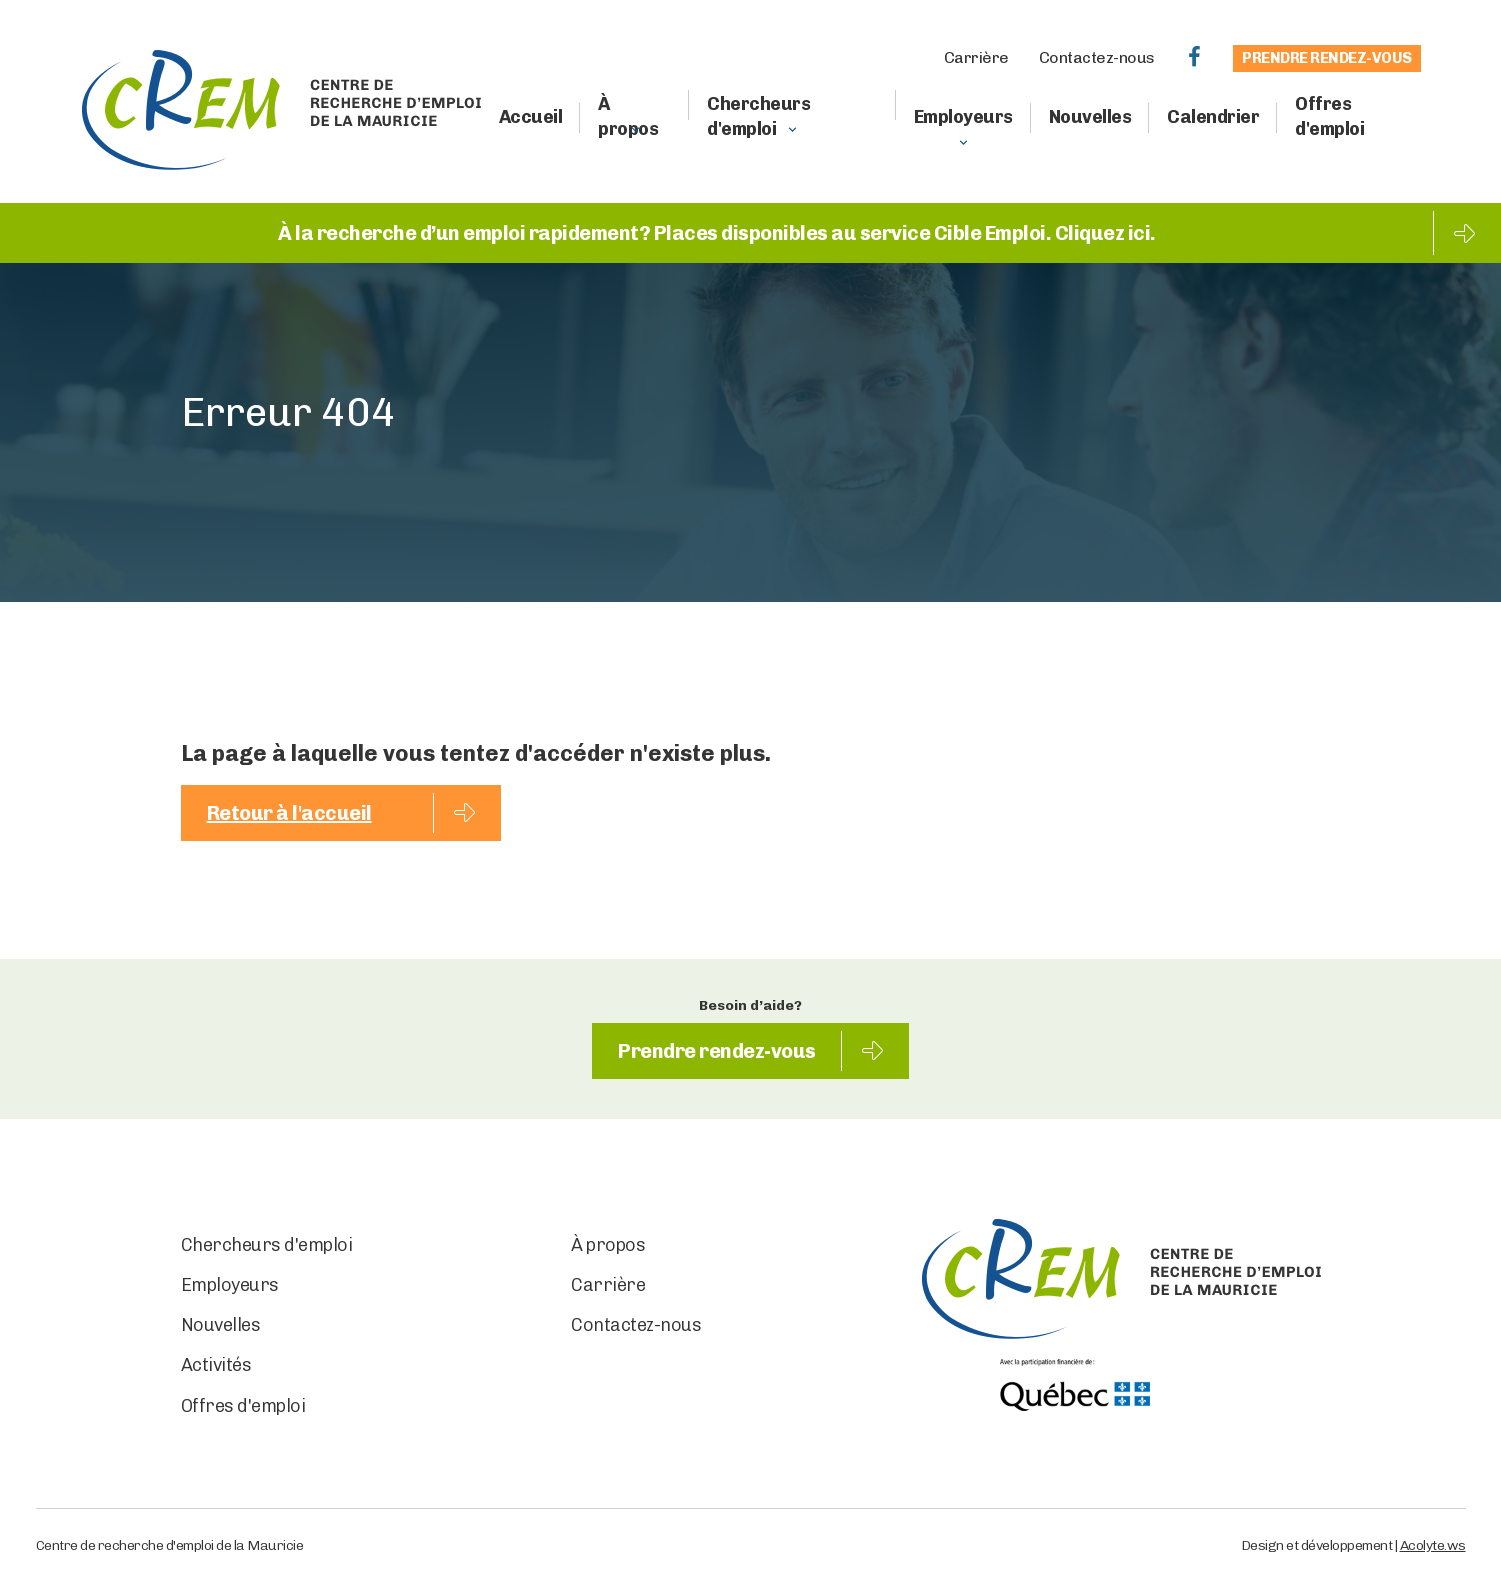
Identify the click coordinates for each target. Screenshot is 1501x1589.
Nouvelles (1090, 117)
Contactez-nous (1097, 57)
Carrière (976, 57)
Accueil (531, 117)
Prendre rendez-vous (1327, 58)
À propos (628, 116)
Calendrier (1213, 117)
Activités (216, 1365)
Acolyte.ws (1433, 1545)
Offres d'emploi (1329, 116)
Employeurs (963, 117)
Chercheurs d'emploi (758, 116)
